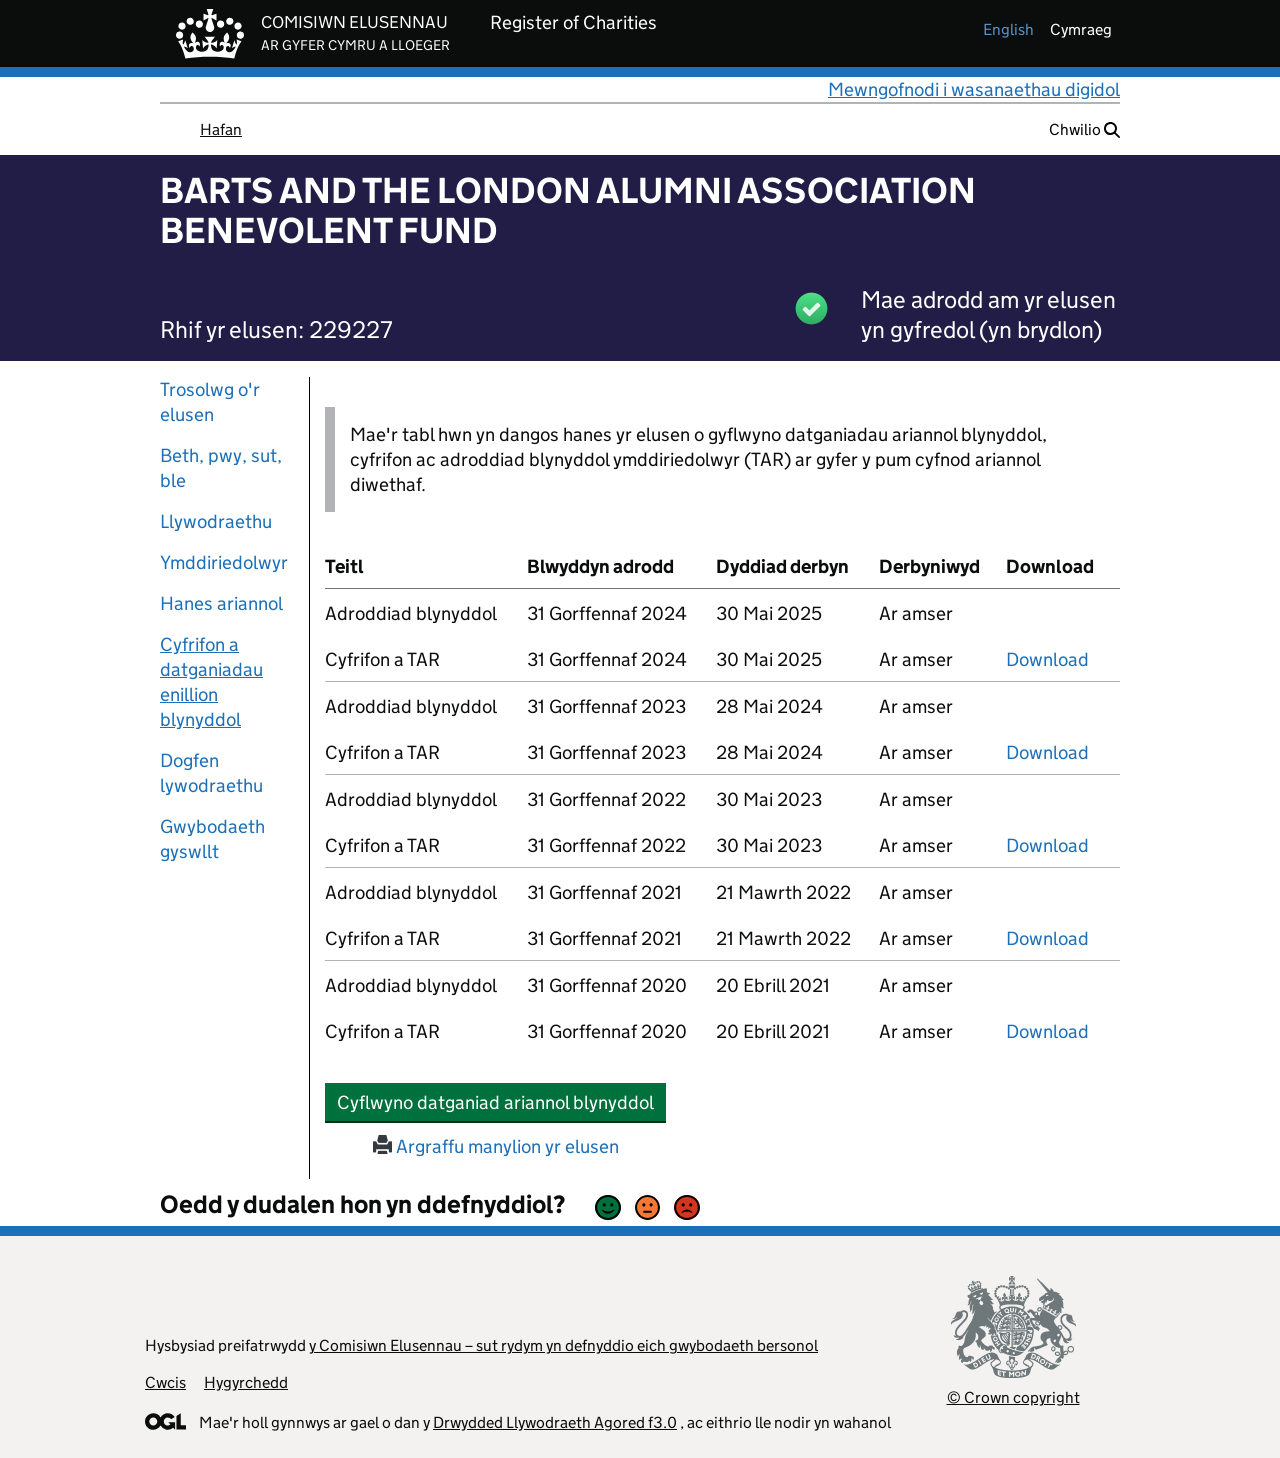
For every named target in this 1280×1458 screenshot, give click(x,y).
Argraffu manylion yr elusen (496, 1146)
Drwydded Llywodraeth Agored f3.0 (555, 1422)
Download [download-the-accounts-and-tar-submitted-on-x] (1047, 659)
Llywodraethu (216, 521)
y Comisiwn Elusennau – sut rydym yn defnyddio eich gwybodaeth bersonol (563, 1345)
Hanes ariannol (221, 603)
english (1008, 29)
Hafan (221, 129)
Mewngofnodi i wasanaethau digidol (974, 89)
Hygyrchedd (246, 1382)
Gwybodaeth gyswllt (212, 839)
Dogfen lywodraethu (211, 773)
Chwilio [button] (1084, 129)
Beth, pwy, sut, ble (221, 468)
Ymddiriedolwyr (224, 562)
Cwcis (165, 1382)
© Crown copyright (1013, 1397)
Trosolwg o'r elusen (210, 402)
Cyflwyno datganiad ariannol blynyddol (501, 1102)
